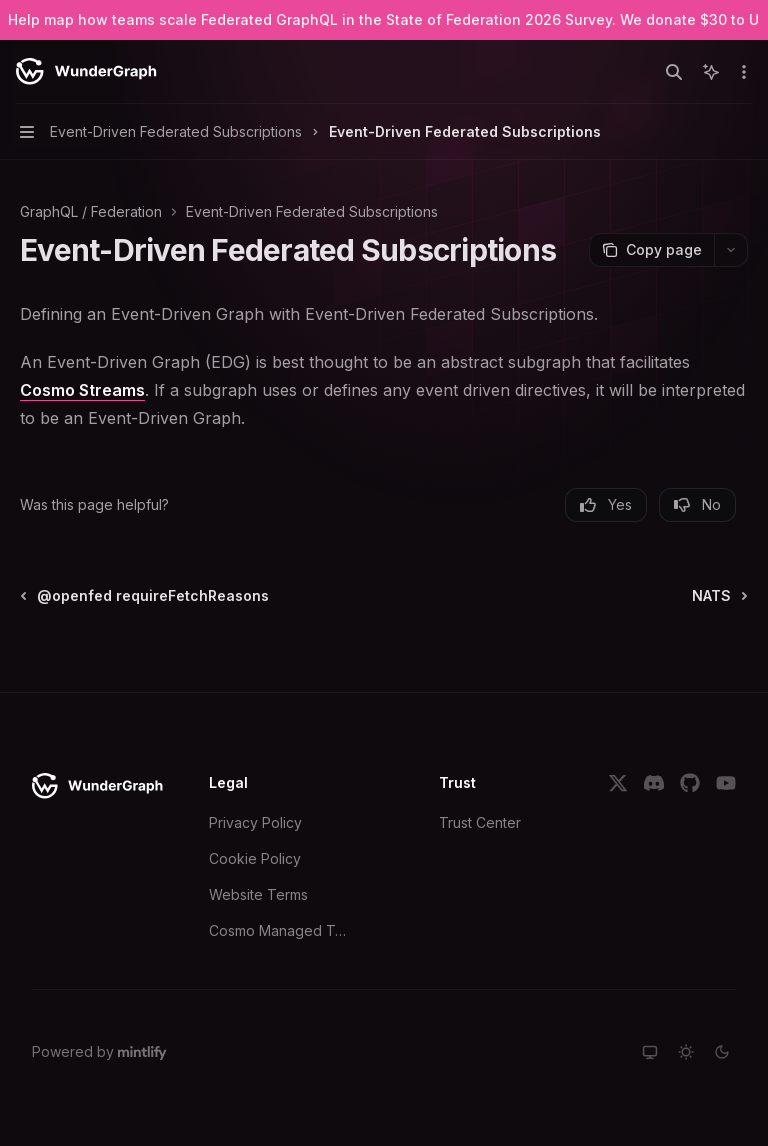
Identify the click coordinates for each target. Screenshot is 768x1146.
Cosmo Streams (82, 390)
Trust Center (480, 822)
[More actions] (742, 72)
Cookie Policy (255, 858)
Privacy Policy (255, 822)
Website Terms (258, 894)
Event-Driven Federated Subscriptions (312, 211)
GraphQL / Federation (91, 211)
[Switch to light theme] (686, 1052)
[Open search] (674, 72)
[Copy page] (651, 250)
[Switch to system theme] (650, 1052)
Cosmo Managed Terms (281, 930)
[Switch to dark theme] (722, 1052)
